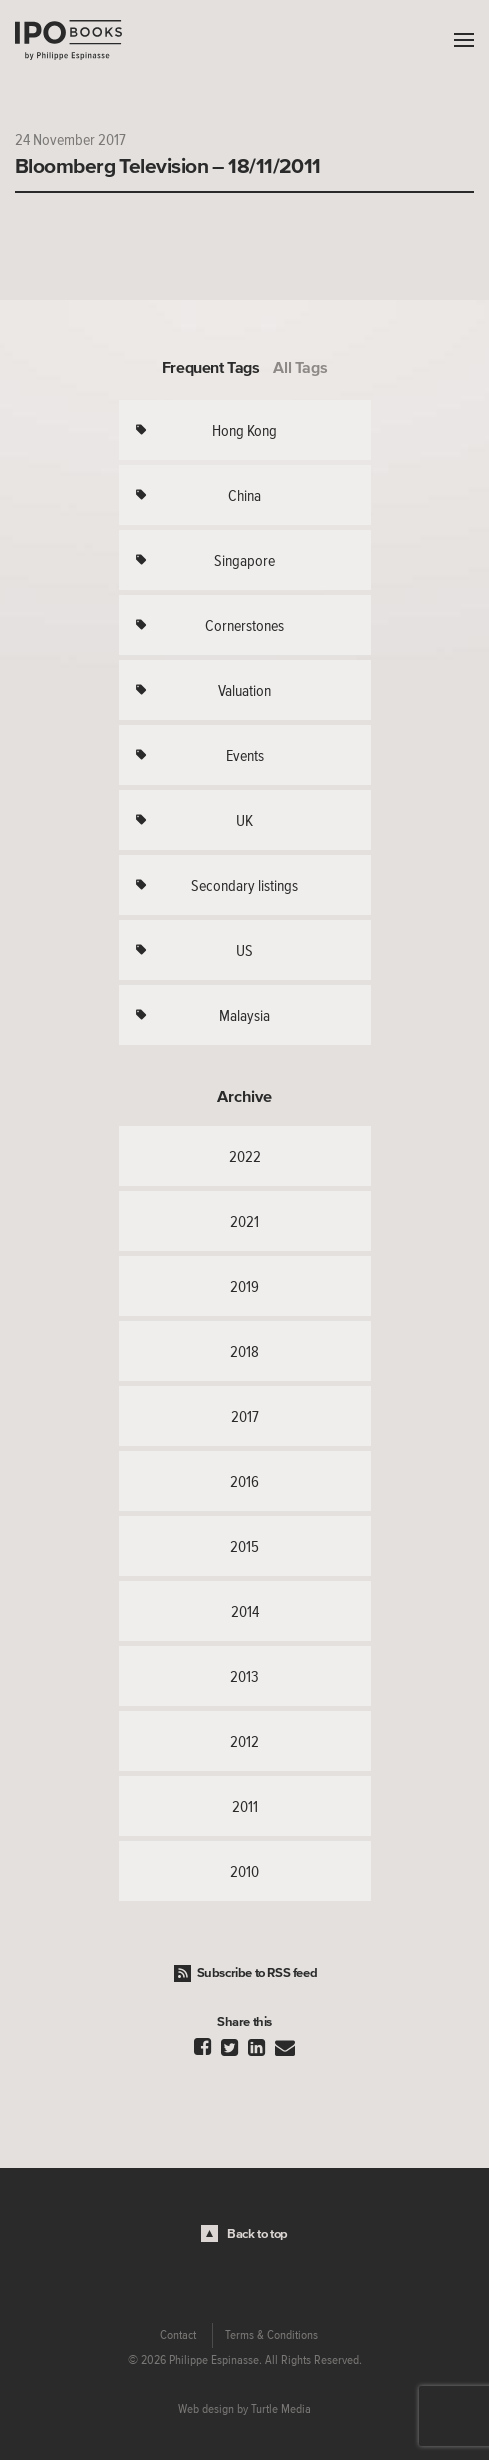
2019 (244, 1286)
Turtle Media (281, 2409)
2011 (245, 1806)
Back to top (257, 2233)
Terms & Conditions (271, 2335)
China (244, 495)
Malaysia (244, 1015)
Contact (178, 2335)
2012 (244, 1741)
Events (245, 755)
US (244, 950)
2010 (244, 1871)
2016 (244, 1481)
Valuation (244, 690)
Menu (459, 40)
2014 (245, 1611)
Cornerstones (244, 625)
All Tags (300, 367)
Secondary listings (244, 885)
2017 (245, 1416)
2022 (245, 1156)
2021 (244, 1221)
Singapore (244, 560)
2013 (244, 1676)
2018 (244, 1351)
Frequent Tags (211, 367)
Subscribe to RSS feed (257, 1972)
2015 (244, 1546)
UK (244, 820)
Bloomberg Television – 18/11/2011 (168, 165)
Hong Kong (244, 430)
